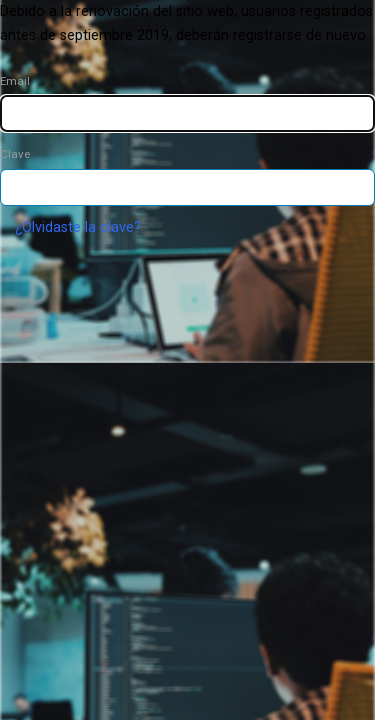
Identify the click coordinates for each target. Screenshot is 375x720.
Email (15, 81)
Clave (15, 154)
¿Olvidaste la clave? (78, 227)
